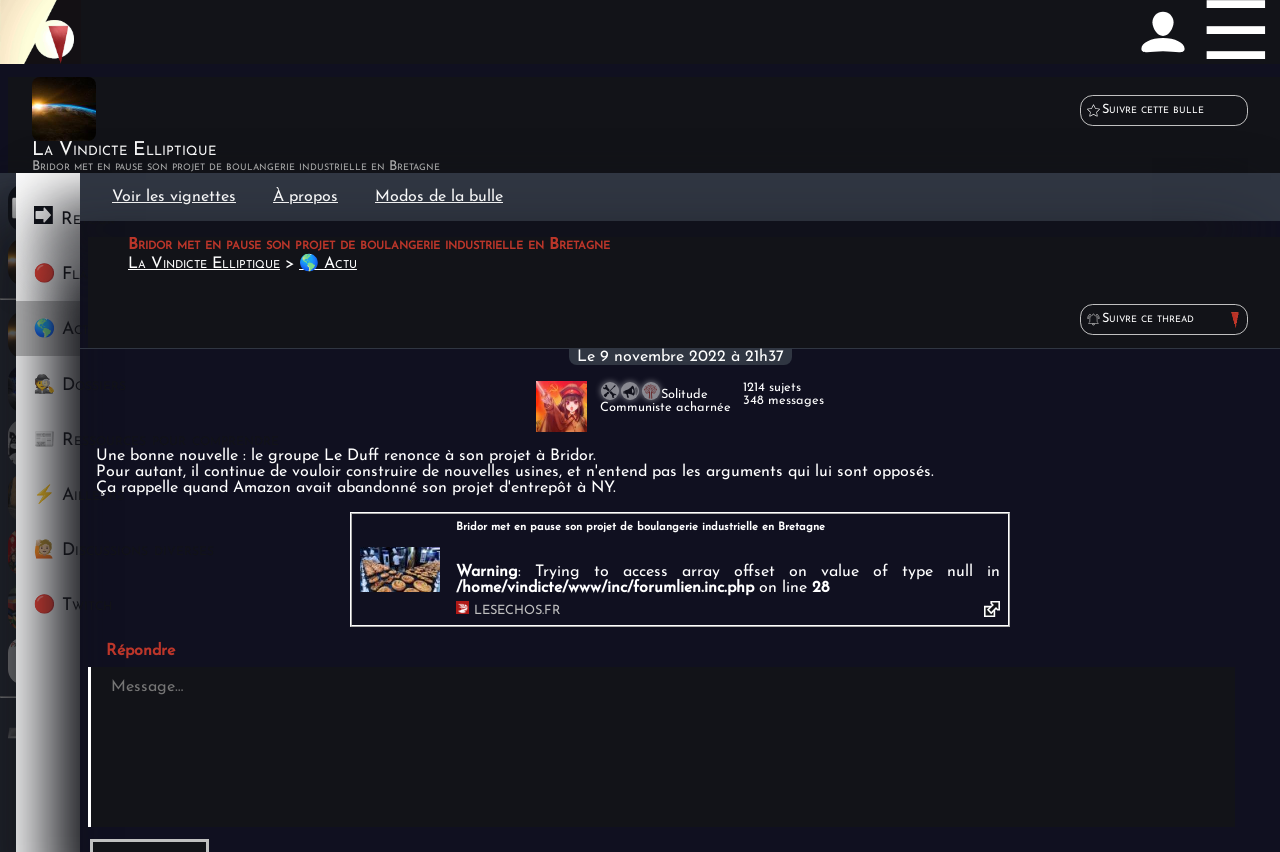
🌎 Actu (328, 264)
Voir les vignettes (174, 197)
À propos (305, 197)
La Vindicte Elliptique (204, 264)
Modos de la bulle (439, 197)
